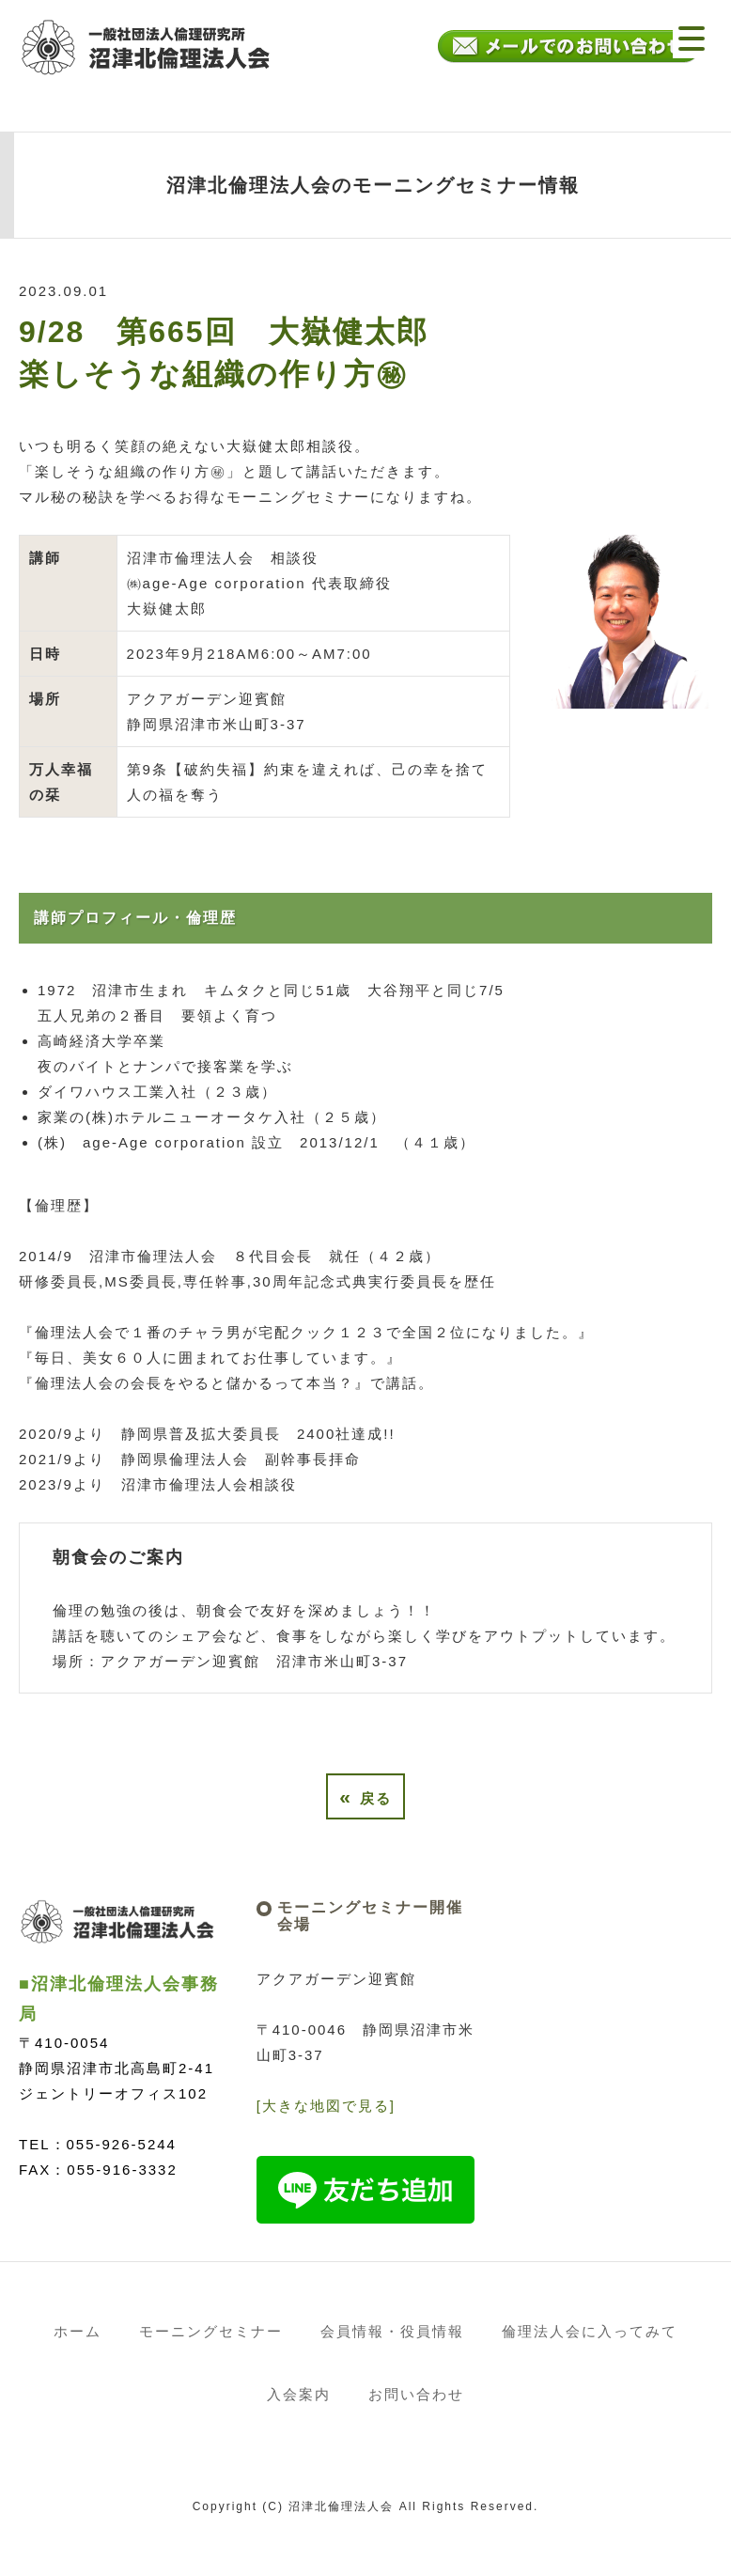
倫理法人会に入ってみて (589, 2331)
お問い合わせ (416, 2394)
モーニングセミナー (211, 2331)
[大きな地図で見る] (326, 2106)
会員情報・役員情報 (392, 2331)
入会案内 (299, 2394)
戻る (365, 1796)
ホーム (77, 2331)
